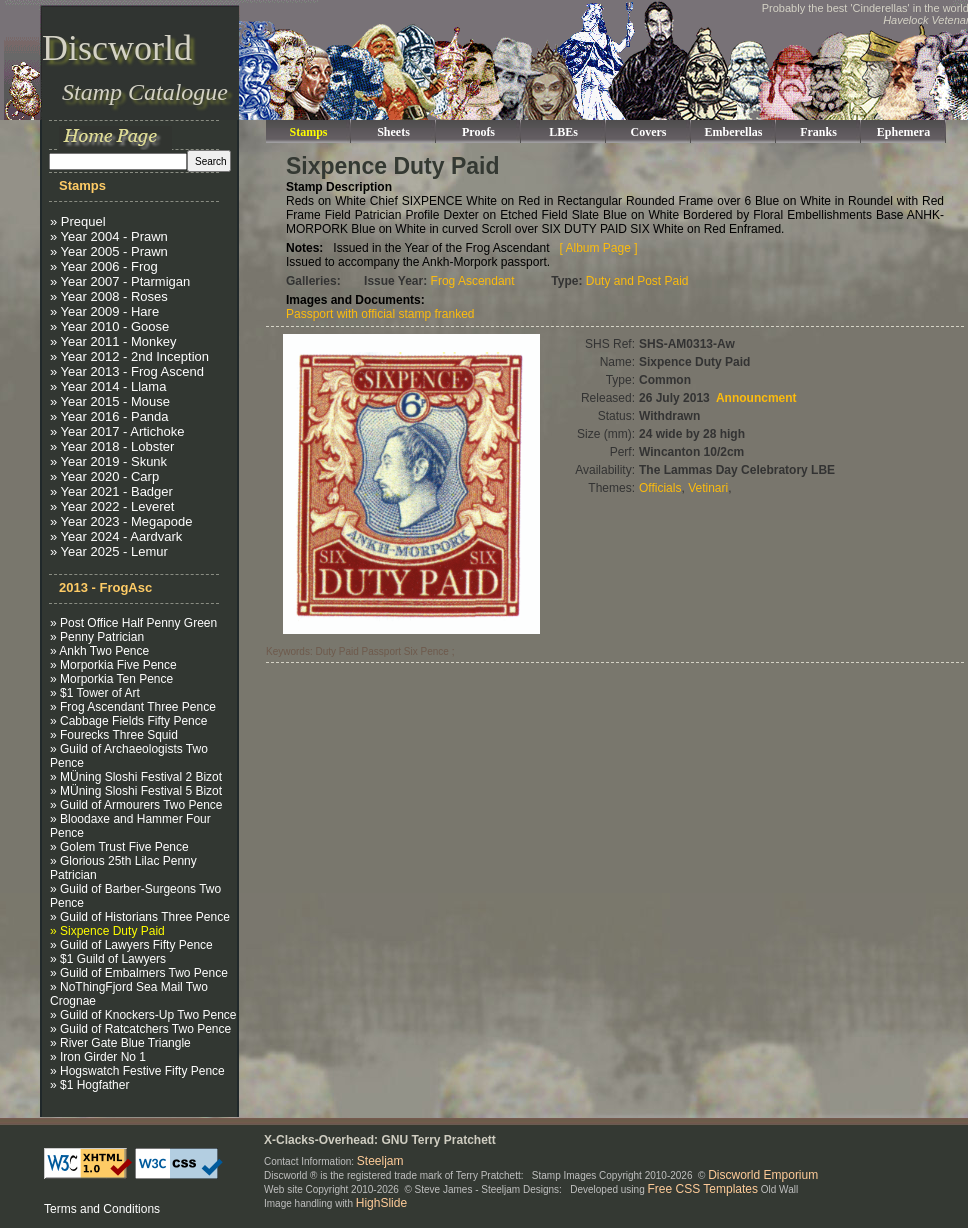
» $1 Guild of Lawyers (108, 959)
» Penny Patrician (97, 637)
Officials (660, 488)
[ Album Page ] (599, 248)
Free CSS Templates (703, 1189)
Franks (818, 132)
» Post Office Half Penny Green (133, 623)
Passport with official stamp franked (380, 314)
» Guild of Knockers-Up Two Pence (143, 1015)
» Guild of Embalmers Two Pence (139, 973)
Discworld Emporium (763, 1175)
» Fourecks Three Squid (114, 735)
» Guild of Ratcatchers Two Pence (140, 1029)
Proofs (478, 132)
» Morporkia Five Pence (113, 665)
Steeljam (380, 1161)
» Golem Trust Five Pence (119, 847)
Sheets (393, 132)
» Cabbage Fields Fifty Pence (128, 721)
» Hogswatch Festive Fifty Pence (137, 1071)
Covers (649, 132)
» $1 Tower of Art (95, 693)
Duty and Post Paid (637, 281)
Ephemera (903, 132)
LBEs (563, 132)
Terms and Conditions (102, 1209)
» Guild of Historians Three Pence (140, 917)
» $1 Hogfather (89, 1085)
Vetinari (708, 488)
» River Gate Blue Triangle (120, 1043)
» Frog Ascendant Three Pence (133, 707)
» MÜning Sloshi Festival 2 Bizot (136, 777)
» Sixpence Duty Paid (107, 931)
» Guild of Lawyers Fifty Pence (131, 945)
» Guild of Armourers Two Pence (136, 805)
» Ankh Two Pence (99, 651)
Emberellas (734, 132)
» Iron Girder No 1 (98, 1057)
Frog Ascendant (473, 281)
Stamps (308, 132)
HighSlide (381, 1203)
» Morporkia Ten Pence (111, 679)
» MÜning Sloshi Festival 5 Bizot (136, 791)
